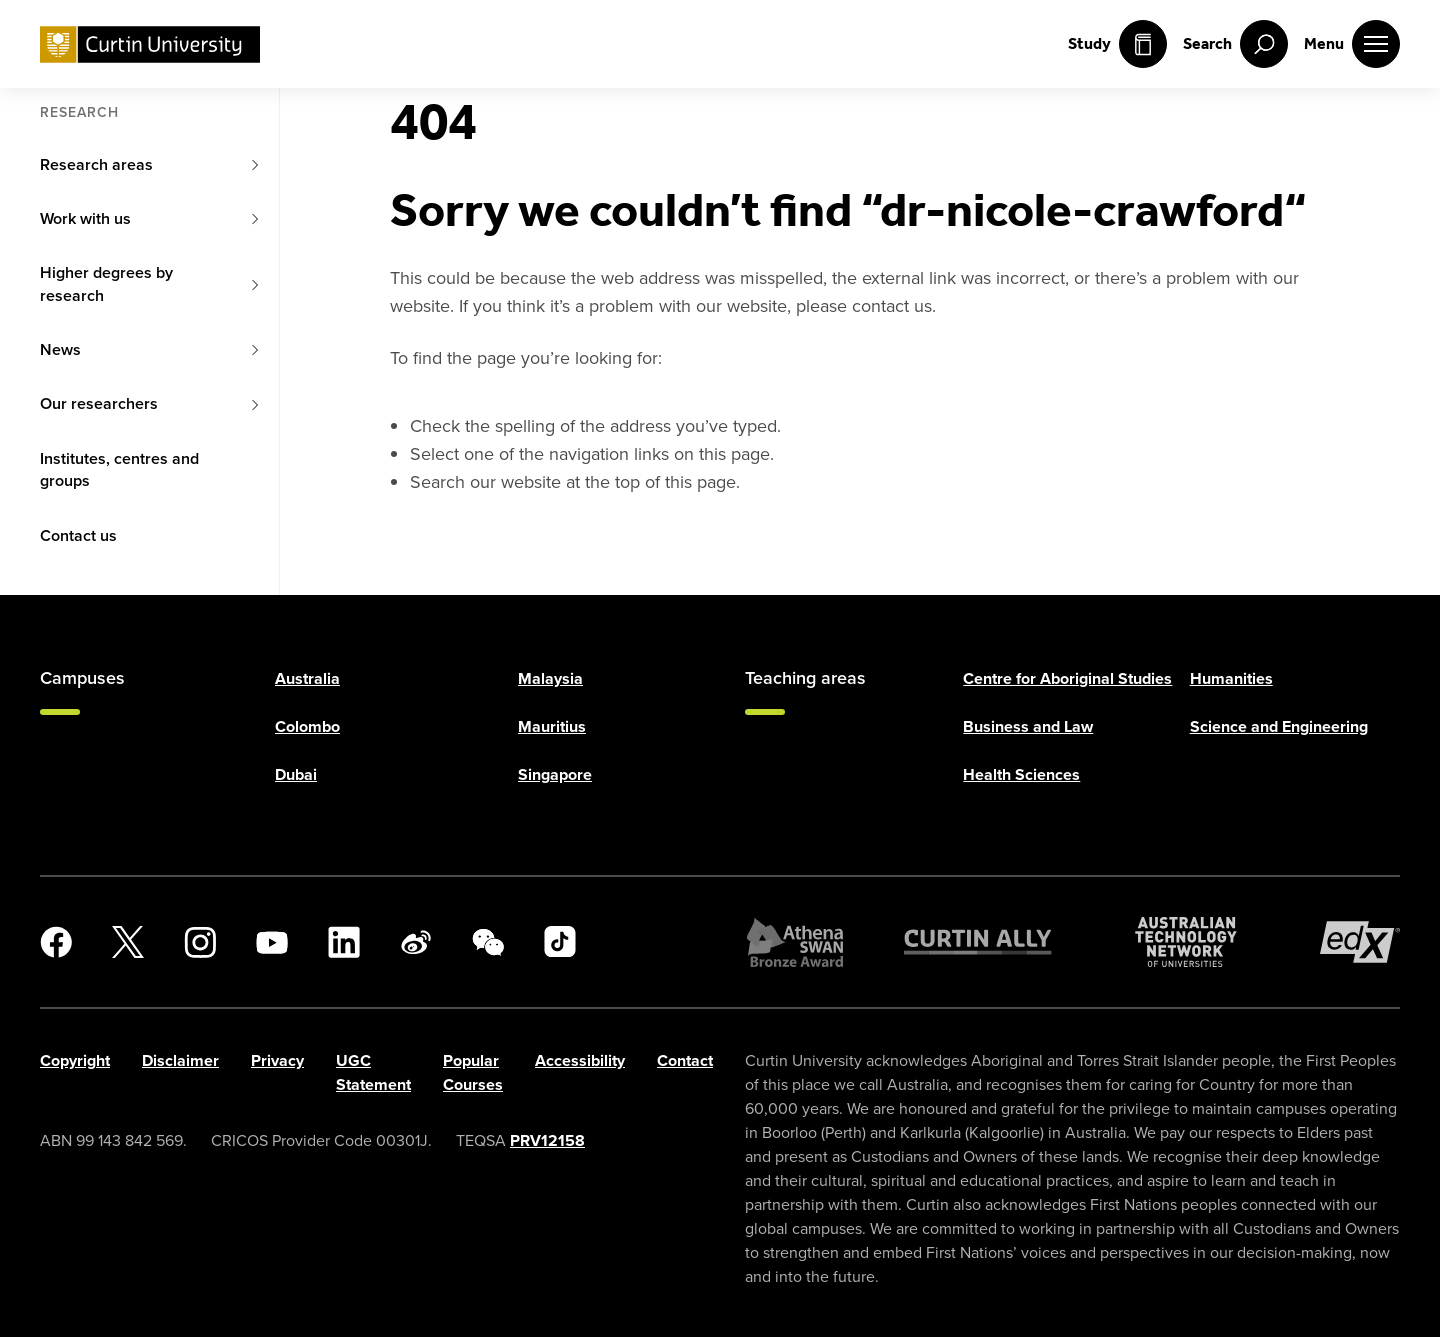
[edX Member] (1360, 942)
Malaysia (550, 678)
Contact (685, 1060)
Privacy (277, 1060)
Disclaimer (180, 1060)
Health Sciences (1021, 774)
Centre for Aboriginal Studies (1067, 678)
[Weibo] (416, 942)
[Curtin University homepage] (150, 44)
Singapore (555, 774)
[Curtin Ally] (978, 942)
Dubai (296, 774)
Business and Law (1028, 726)
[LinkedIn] (344, 942)
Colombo (307, 726)
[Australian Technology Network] (1186, 942)
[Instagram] (200, 942)
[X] (128, 942)
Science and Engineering (1279, 726)
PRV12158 (547, 1140)
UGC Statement (373, 1072)
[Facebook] (56, 942)
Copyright (75, 1060)
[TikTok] (560, 942)
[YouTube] (272, 942)
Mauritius (552, 726)
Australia (307, 678)
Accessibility (580, 1060)
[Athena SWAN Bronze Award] (795, 942)
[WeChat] (488, 942)
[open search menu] (1235, 44)
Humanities (1231, 678)
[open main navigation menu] (1352, 44)
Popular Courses (473, 1072)
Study (1117, 44)
